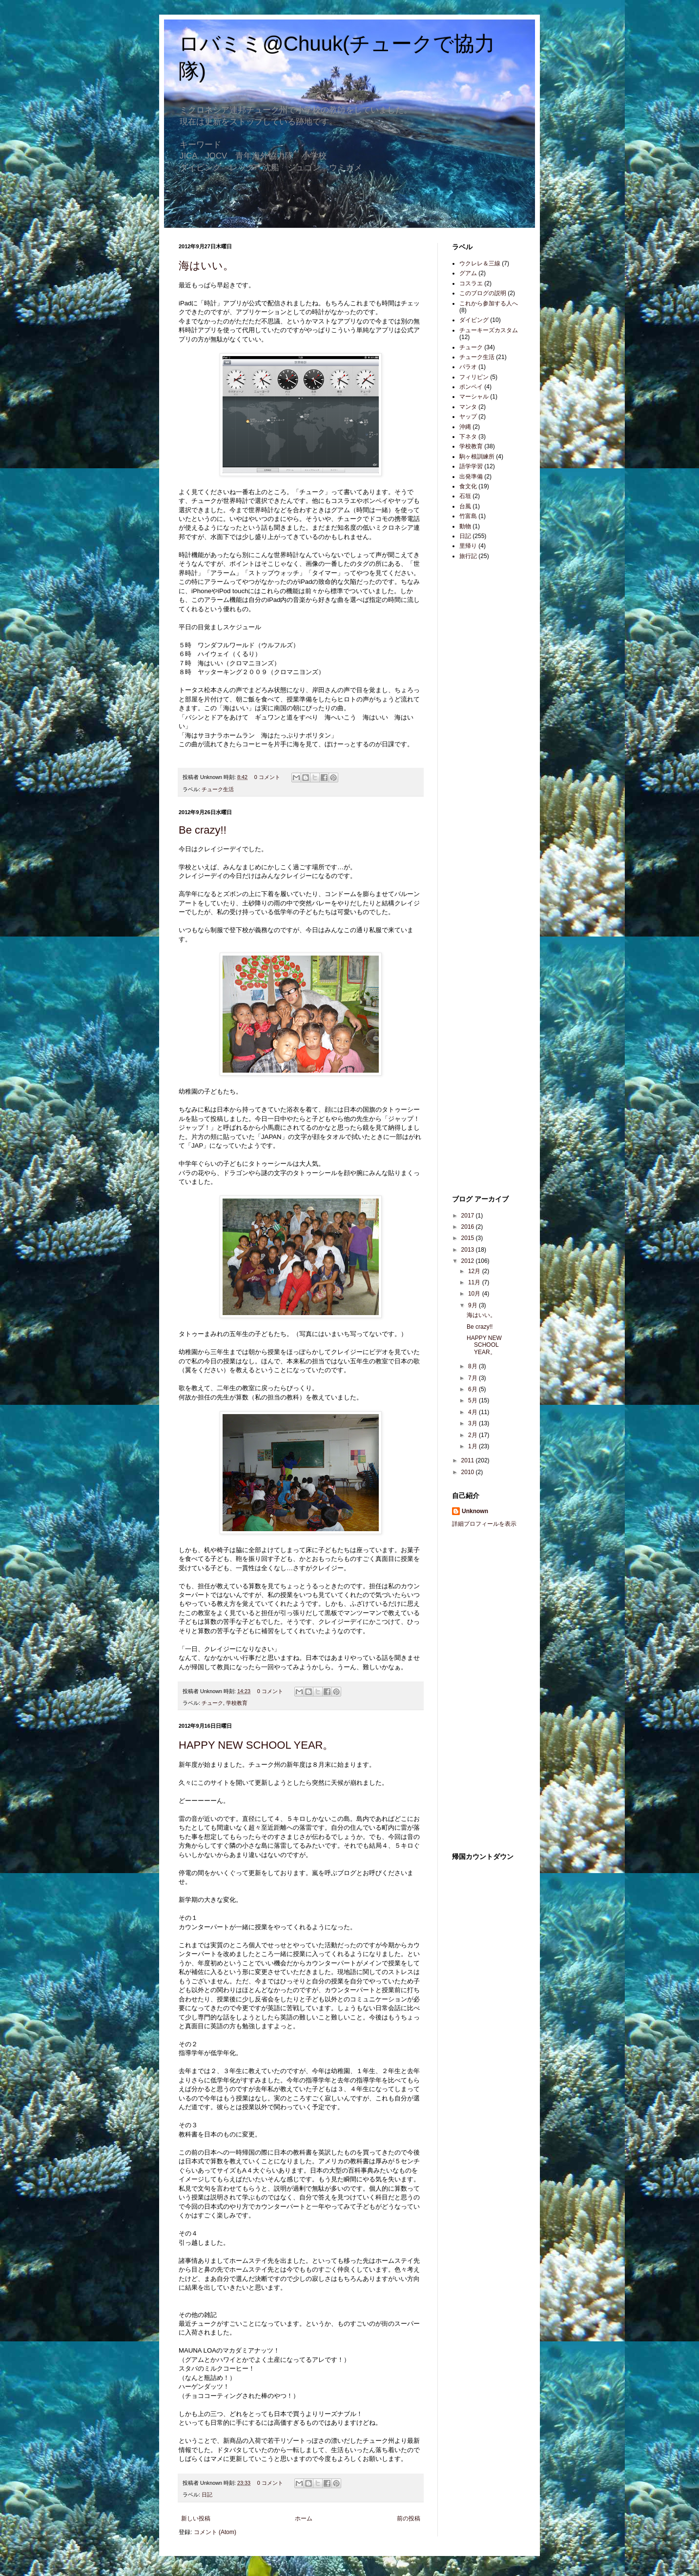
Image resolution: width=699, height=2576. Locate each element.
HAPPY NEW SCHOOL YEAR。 (256, 1745)
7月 (473, 1378)
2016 (468, 1226)
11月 (475, 1282)
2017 (468, 1215)
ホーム (303, 2518)
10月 (475, 1293)
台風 (465, 506)
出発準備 (471, 476)
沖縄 (465, 426)
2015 (468, 1238)
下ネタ (468, 436)
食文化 (468, 486)
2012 (468, 1261)
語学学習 (471, 466)
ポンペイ (471, 386)
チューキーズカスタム (488, 330)
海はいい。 (206, 266)
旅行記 (468, 556)
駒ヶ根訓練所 (476, 456)
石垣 (465, 496)
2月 (473, 1435)
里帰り (468, 545)
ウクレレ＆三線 (479, 263)
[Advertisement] (481, 722)
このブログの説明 (482, 293)
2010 (468, 1472)
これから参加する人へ (488, 303)
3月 (473, 1423)
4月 (473, 1412)
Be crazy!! (202, 830)
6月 (473, 1389)
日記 (207, 2494)
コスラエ (471, 283)
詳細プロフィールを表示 (484, 1523)
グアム (468, 273)
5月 (473, 1400)
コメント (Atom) (215, 2532)
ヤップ (468, 416)
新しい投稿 (195, 2518)
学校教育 (236, 1703)
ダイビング (474, 320)
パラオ (468, 366)
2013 (468, 1249)
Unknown (475, 1511)
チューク (212, 1703)
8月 (473, 1366)
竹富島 (468, 516)
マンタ (468, 406)
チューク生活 (218, 789)
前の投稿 (408, 2518)
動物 (465, 526)
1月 (473, 1446)
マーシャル (474, 396)
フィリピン (474, 377)
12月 (475, 1271)
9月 (473, 1305)
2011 (468, 1460)
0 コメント (267, 777)
